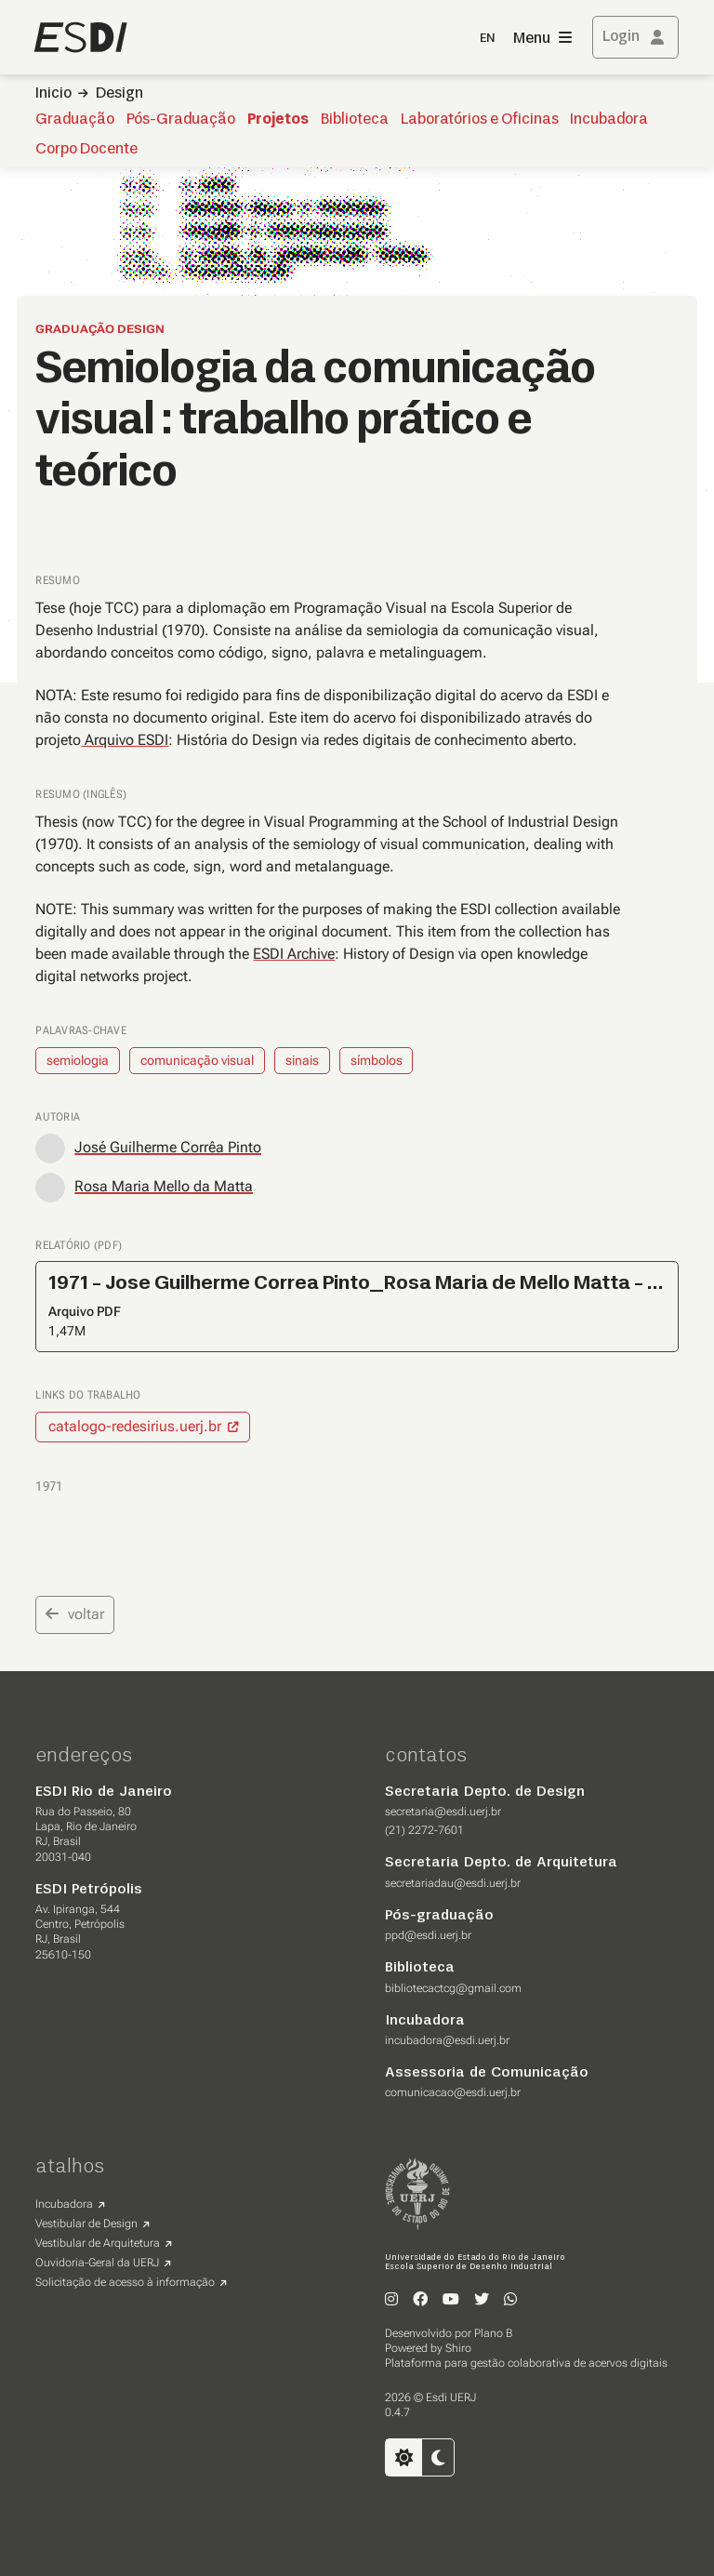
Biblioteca (355, 120)
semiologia (77, 1060)
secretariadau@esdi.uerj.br (453, 1883)
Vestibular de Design (86, 2223)
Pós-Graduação (180, 120)
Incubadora (609, 120)
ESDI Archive (294, 954)
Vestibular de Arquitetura (97, 2243)
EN (487, 39)
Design (119, 93)
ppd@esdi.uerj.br (428, 1935)
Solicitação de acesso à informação (125, 2282)
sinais (302, 1060)
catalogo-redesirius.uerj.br (134, 1426)
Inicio (53, 93)
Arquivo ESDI (124, 740)
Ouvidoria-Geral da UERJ (97, 2262)
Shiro (458, 2348)
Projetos (278, 120)
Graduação (74, 120)
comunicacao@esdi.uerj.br (453, 2092)
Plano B (493, 2333)
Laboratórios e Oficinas (480, 120)
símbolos (376, 1060)
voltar (75, 1614)
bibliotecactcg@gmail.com (453, 1988)
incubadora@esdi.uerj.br (447, 2040)
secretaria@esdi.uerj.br (443, 1811)
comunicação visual (197, 1060)
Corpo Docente (86, 149)
